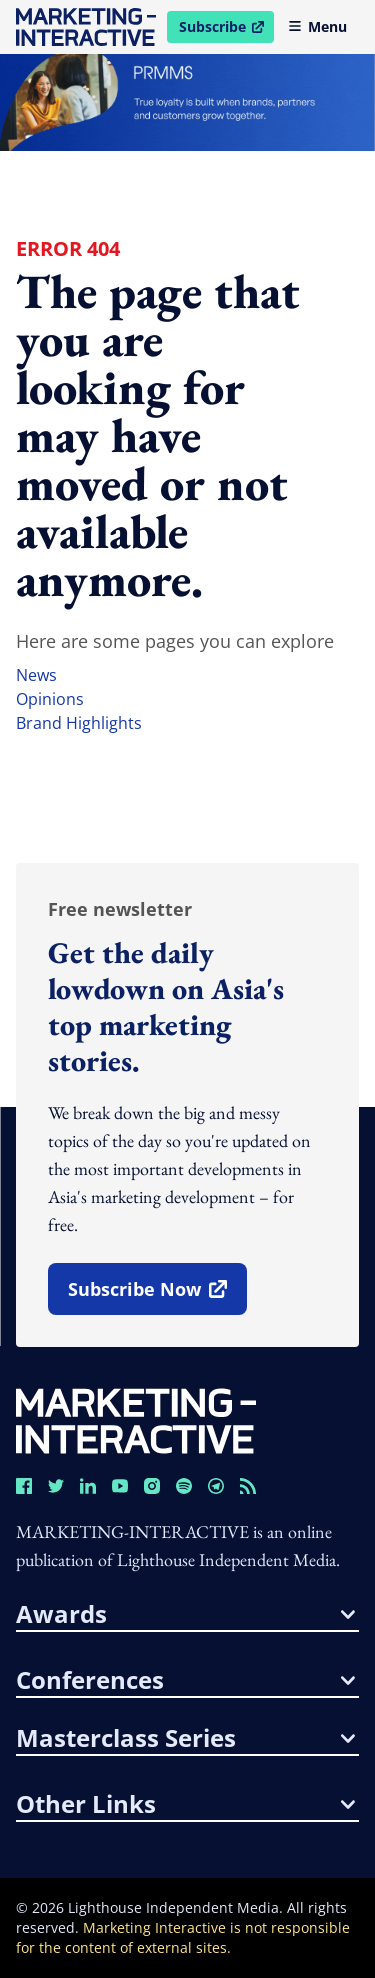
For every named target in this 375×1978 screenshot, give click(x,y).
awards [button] (185, 1614)
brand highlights (79, 723)
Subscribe (226, 30)
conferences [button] (185, 1680)
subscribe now (157, 1296)
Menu (317, 26)
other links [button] (185, 1804)
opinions (50, 699)
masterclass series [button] (185, 1738)
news (36, 675)
